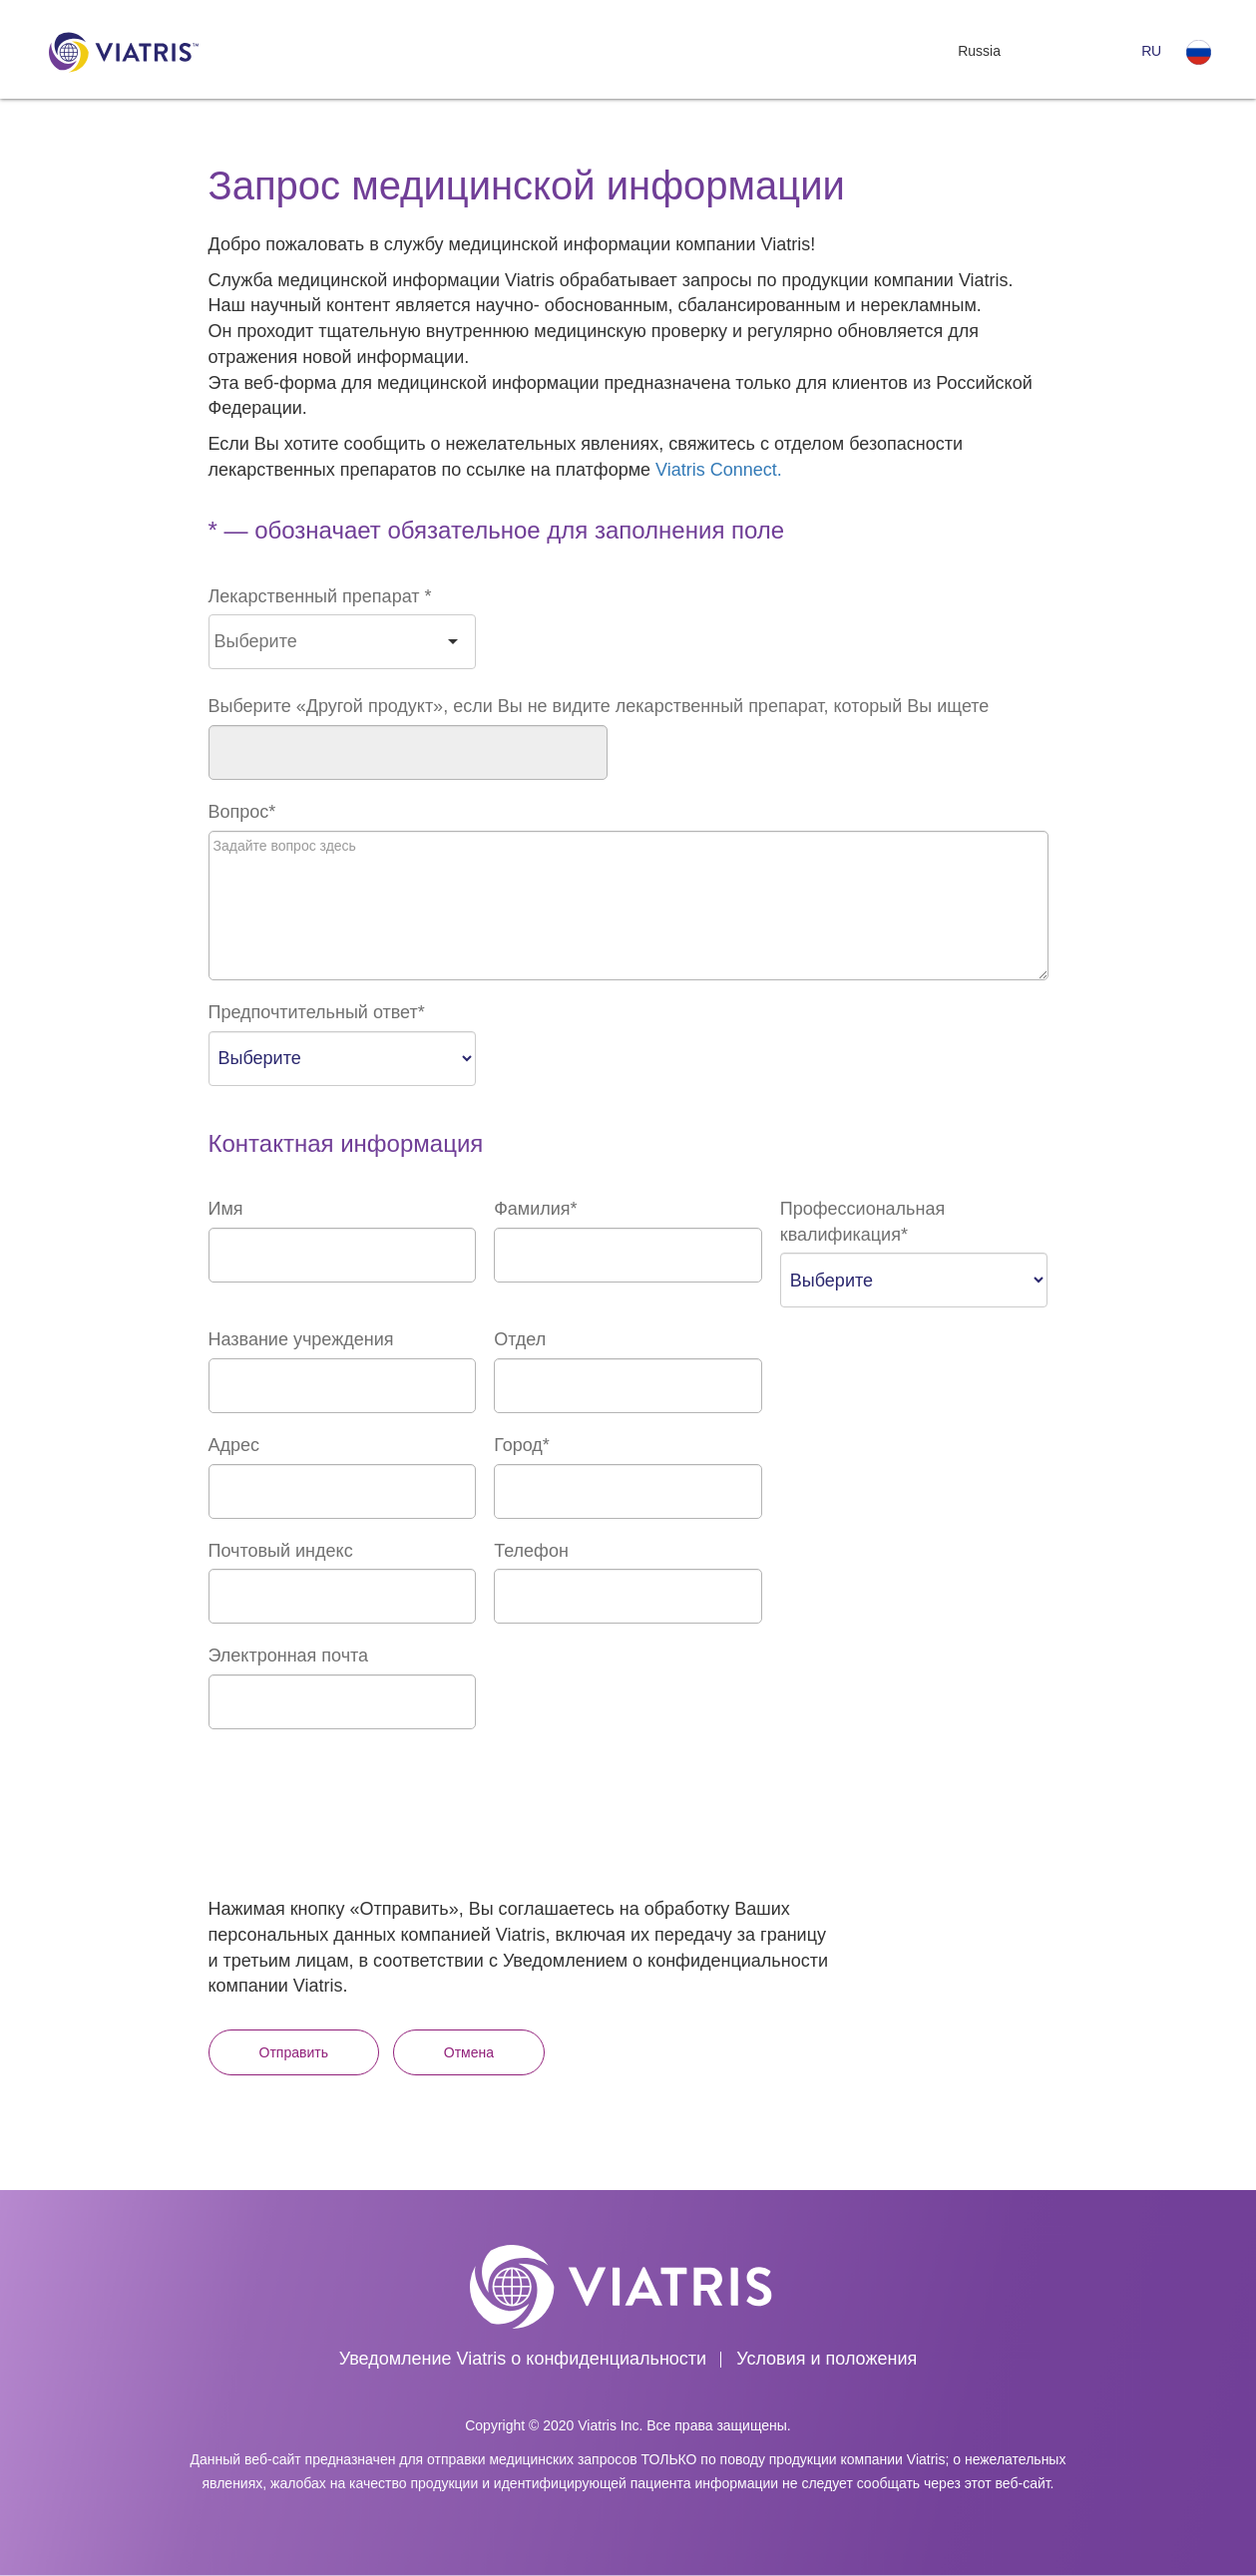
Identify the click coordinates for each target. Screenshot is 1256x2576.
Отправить (293, 2052)
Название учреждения (301, 1339)
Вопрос (242, 812)
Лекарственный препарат (320, 596)
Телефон (531, 1551)
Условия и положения (826, 2359)
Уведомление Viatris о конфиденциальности (522, 2359)
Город (522, 1445)
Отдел (520, 1339)
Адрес (234, 1445)
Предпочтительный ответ (317, 1012)
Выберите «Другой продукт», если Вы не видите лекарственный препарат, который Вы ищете (599, 706)
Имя (226, 1209)
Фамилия (535, 1209)
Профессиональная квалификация (862, 1222)
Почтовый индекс (281, 1551)
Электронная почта (289, 1655)
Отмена (469, 2052)
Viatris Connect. (718, 470)
